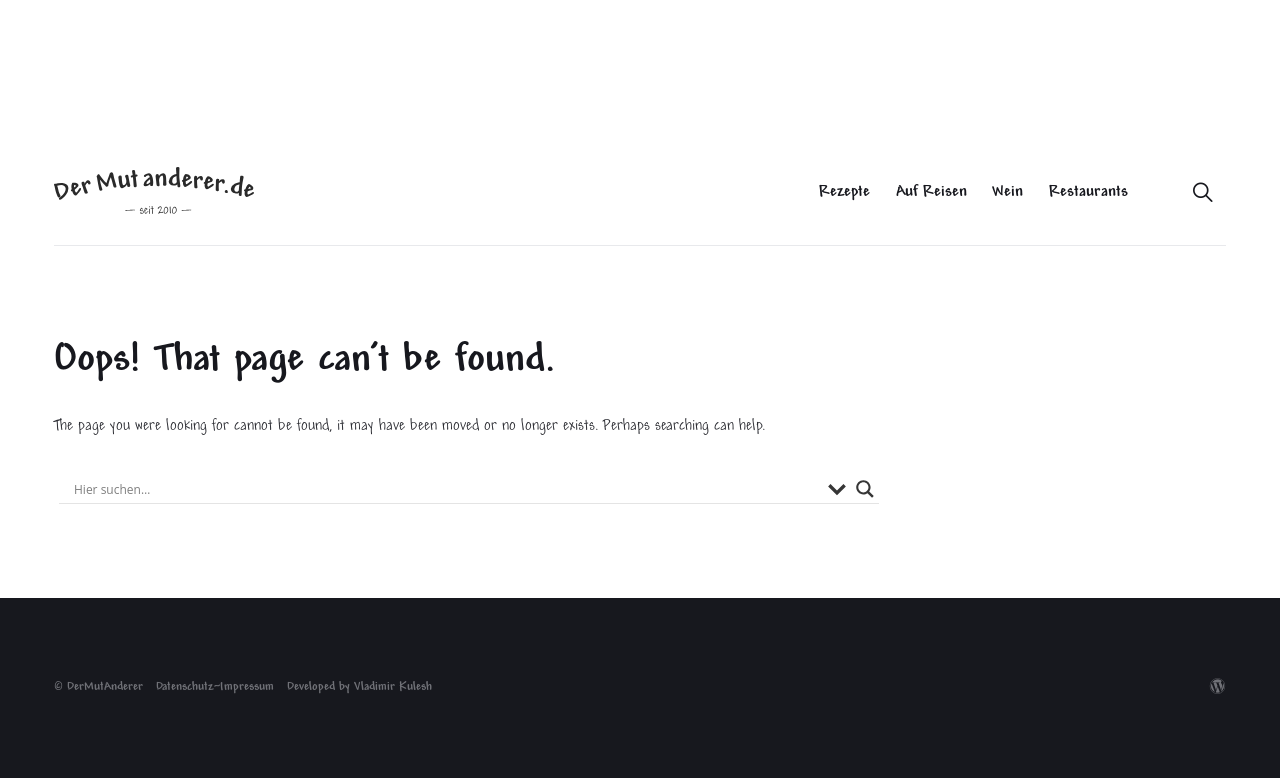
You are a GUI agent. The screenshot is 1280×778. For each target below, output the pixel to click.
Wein (1007, 192)
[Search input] (446, 489)
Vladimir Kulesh (393, 687)
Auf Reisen (931, 192)
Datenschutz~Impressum (215, 687)
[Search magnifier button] (865, 489)
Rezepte (844, 192)
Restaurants (1088, 192)
